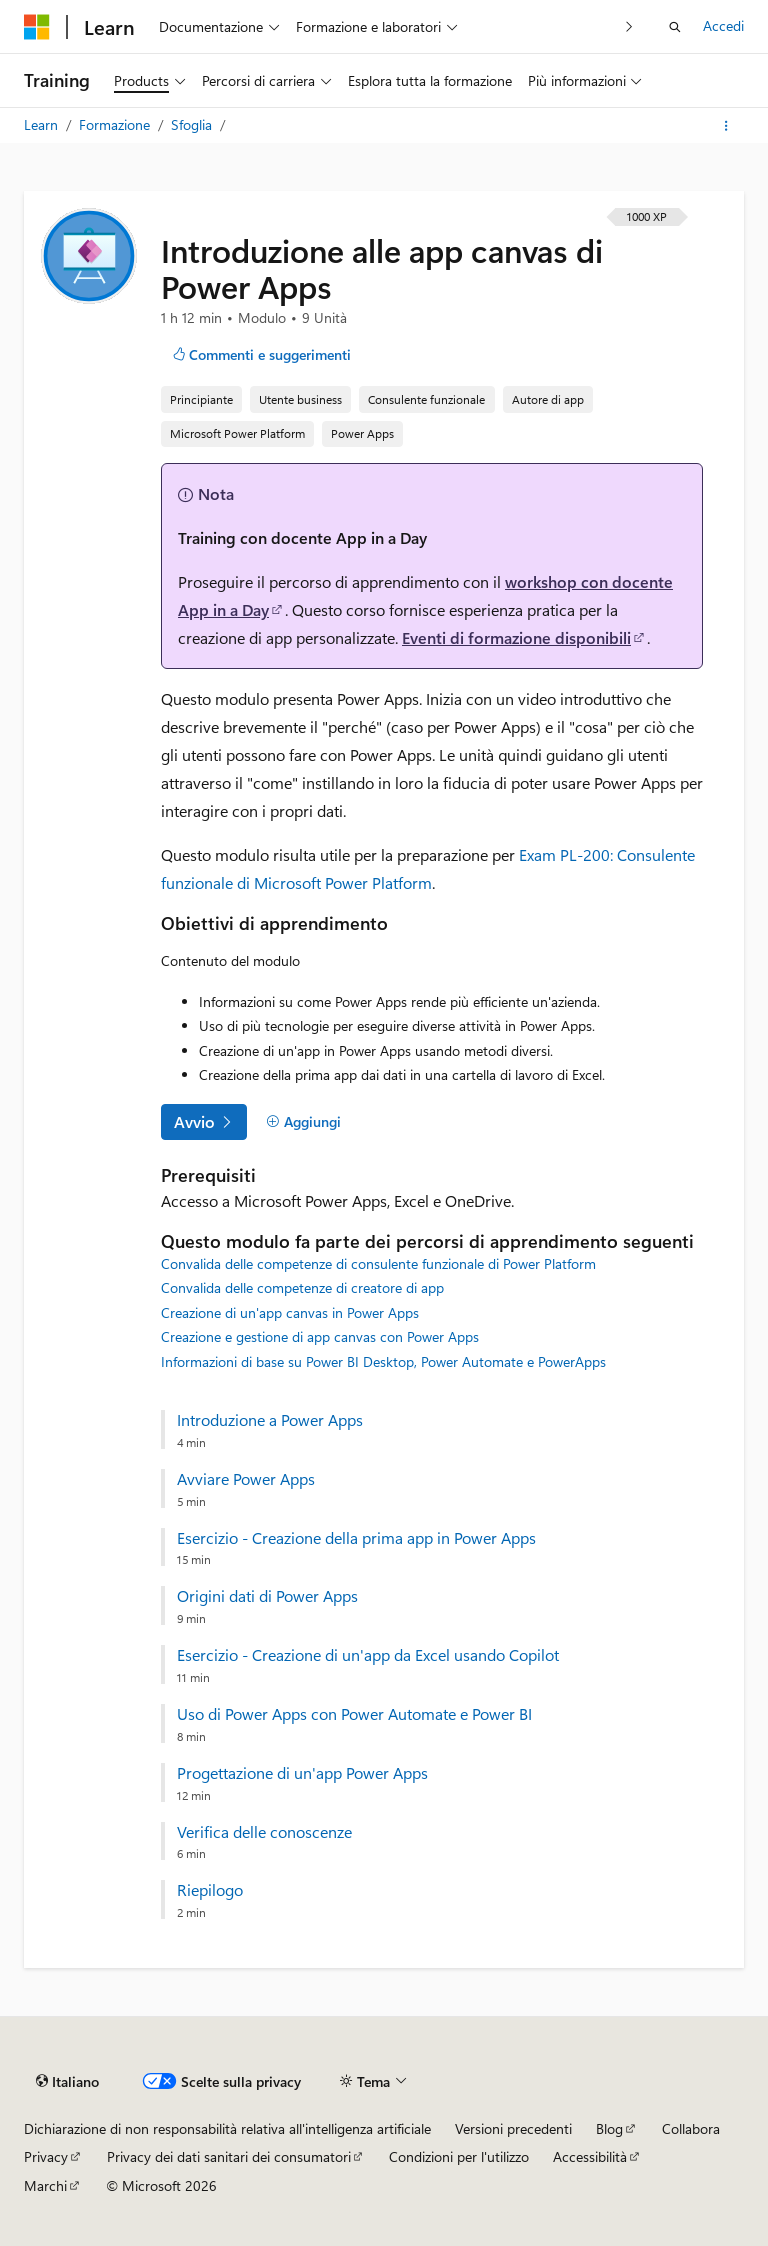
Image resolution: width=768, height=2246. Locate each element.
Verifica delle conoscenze (264, 1832)
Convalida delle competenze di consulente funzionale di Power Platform (378, 1263)
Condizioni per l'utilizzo (459, 2156)
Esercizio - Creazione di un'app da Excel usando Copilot (368, 1655)
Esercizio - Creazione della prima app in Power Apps (356, 1538)
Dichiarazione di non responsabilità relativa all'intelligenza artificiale (227, 2128)
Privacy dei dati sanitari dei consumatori (229, 2156)
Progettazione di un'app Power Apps (302, 1773)
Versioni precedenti (513, 2128)
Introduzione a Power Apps (270, 1420)
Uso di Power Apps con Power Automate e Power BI (354, 1714)
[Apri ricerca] (675, 27)
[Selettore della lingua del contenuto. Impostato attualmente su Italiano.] (67, 2081)
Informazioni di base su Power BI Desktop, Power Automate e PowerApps (383, 1361)
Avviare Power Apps (246, 1479)
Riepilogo (210, 1890)
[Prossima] (629, 26)
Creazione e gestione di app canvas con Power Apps (320, 1336)
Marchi (45, 2185)
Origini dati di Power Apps (267, 1596)
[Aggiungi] (303, 1122)
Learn (43, 124)
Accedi (723, 25)
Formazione (116, 124)
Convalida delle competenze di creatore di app (302, 1287)
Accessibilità (590, 2156)
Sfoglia (193, 124)
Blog (609, 2128)
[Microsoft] (37, 27)
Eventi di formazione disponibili (516, 637)
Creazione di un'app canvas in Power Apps (290, 1312)
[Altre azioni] (726, 126)
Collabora (691, 2128)
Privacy (46, 2156)
